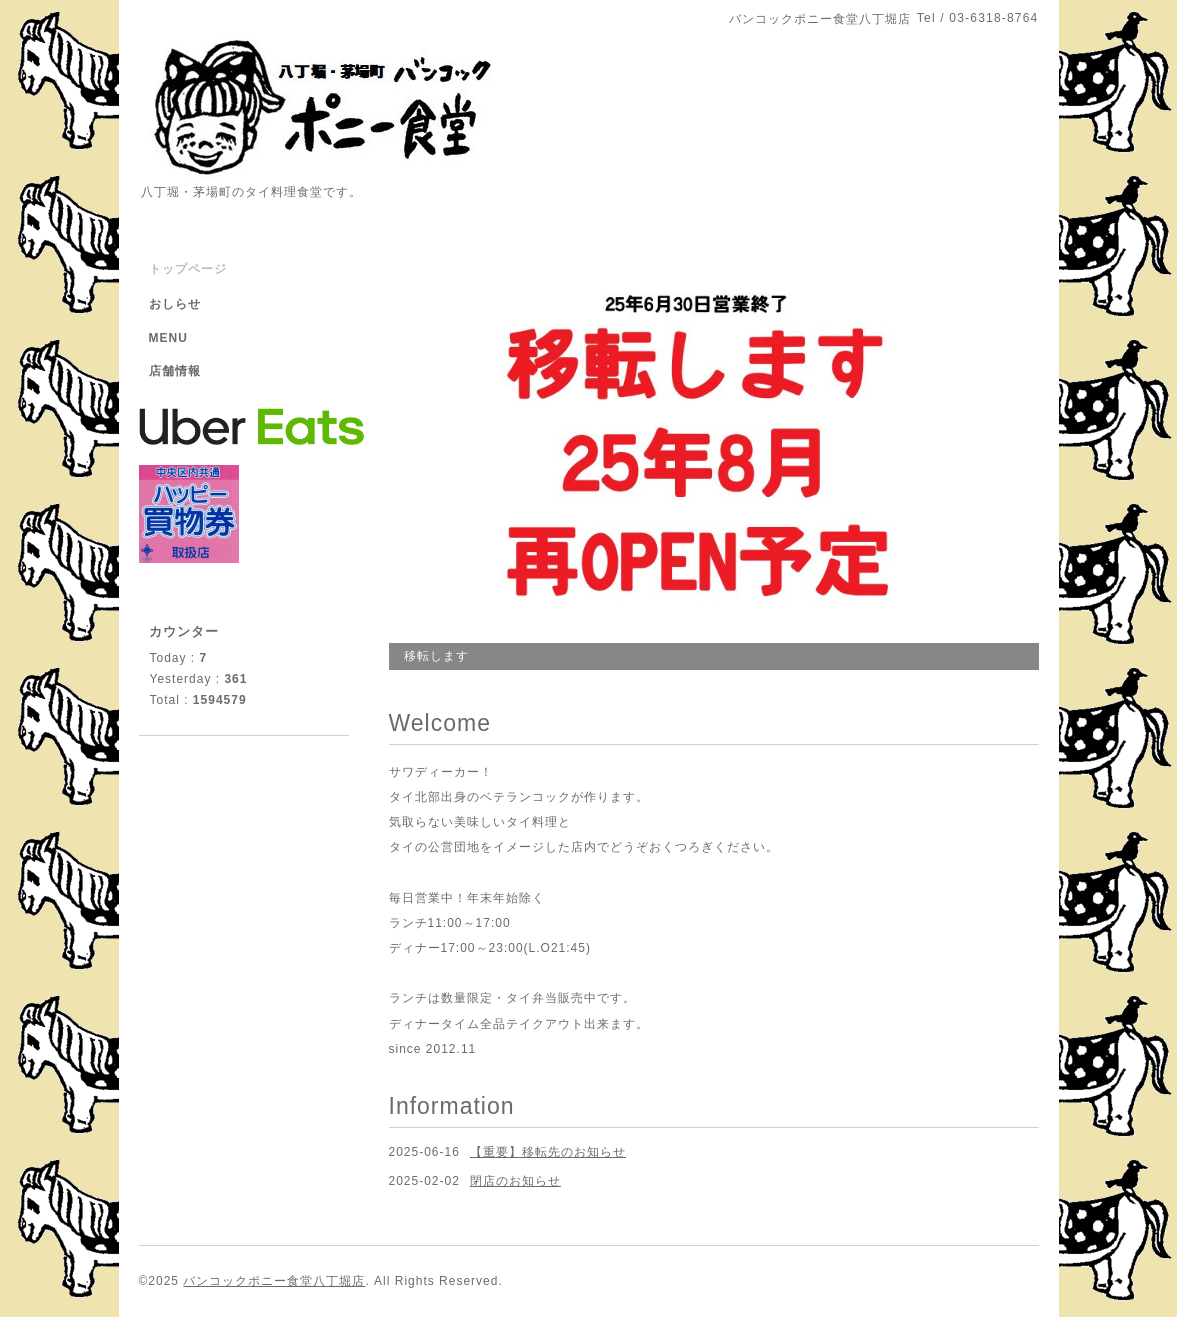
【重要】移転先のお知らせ (548, 1152)
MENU (168, 338)
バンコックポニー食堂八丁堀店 (274, 1281)
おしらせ (175, 304)
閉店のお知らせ (515, 1181)
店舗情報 (175, 371)
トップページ (188, 269)
